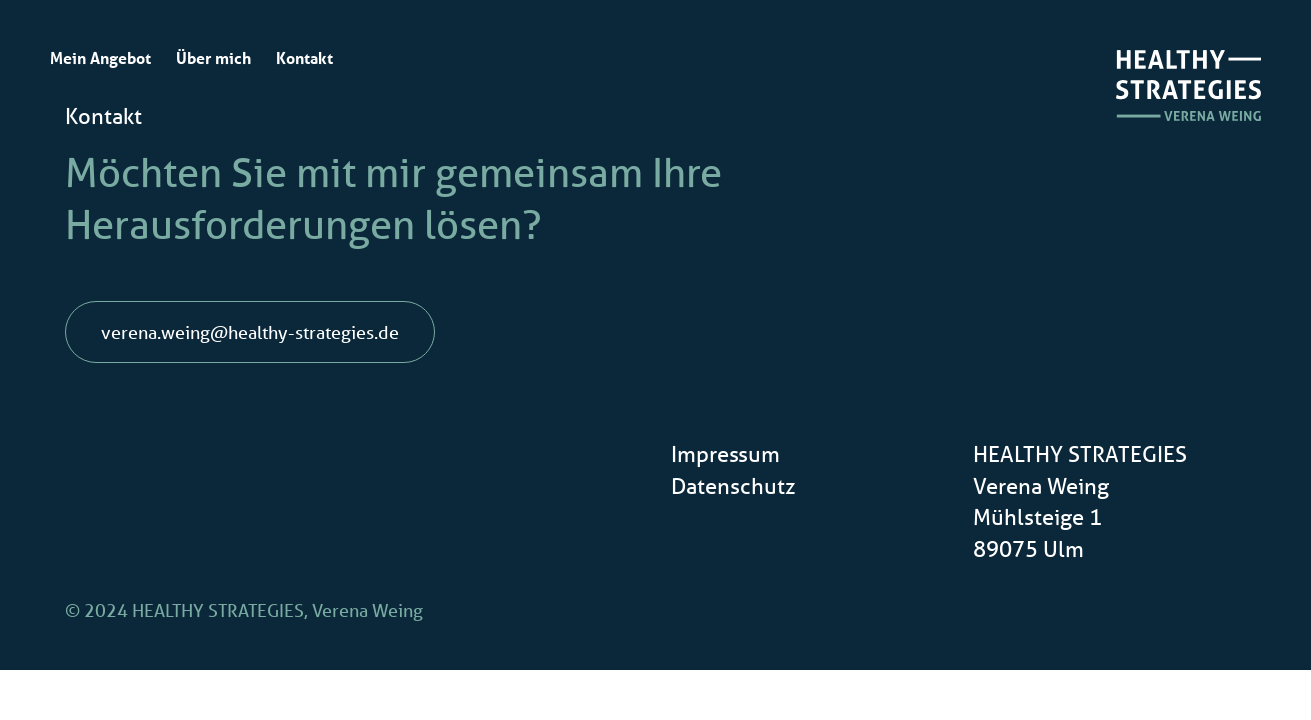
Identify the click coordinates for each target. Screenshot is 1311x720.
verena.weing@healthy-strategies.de (250, 332)
